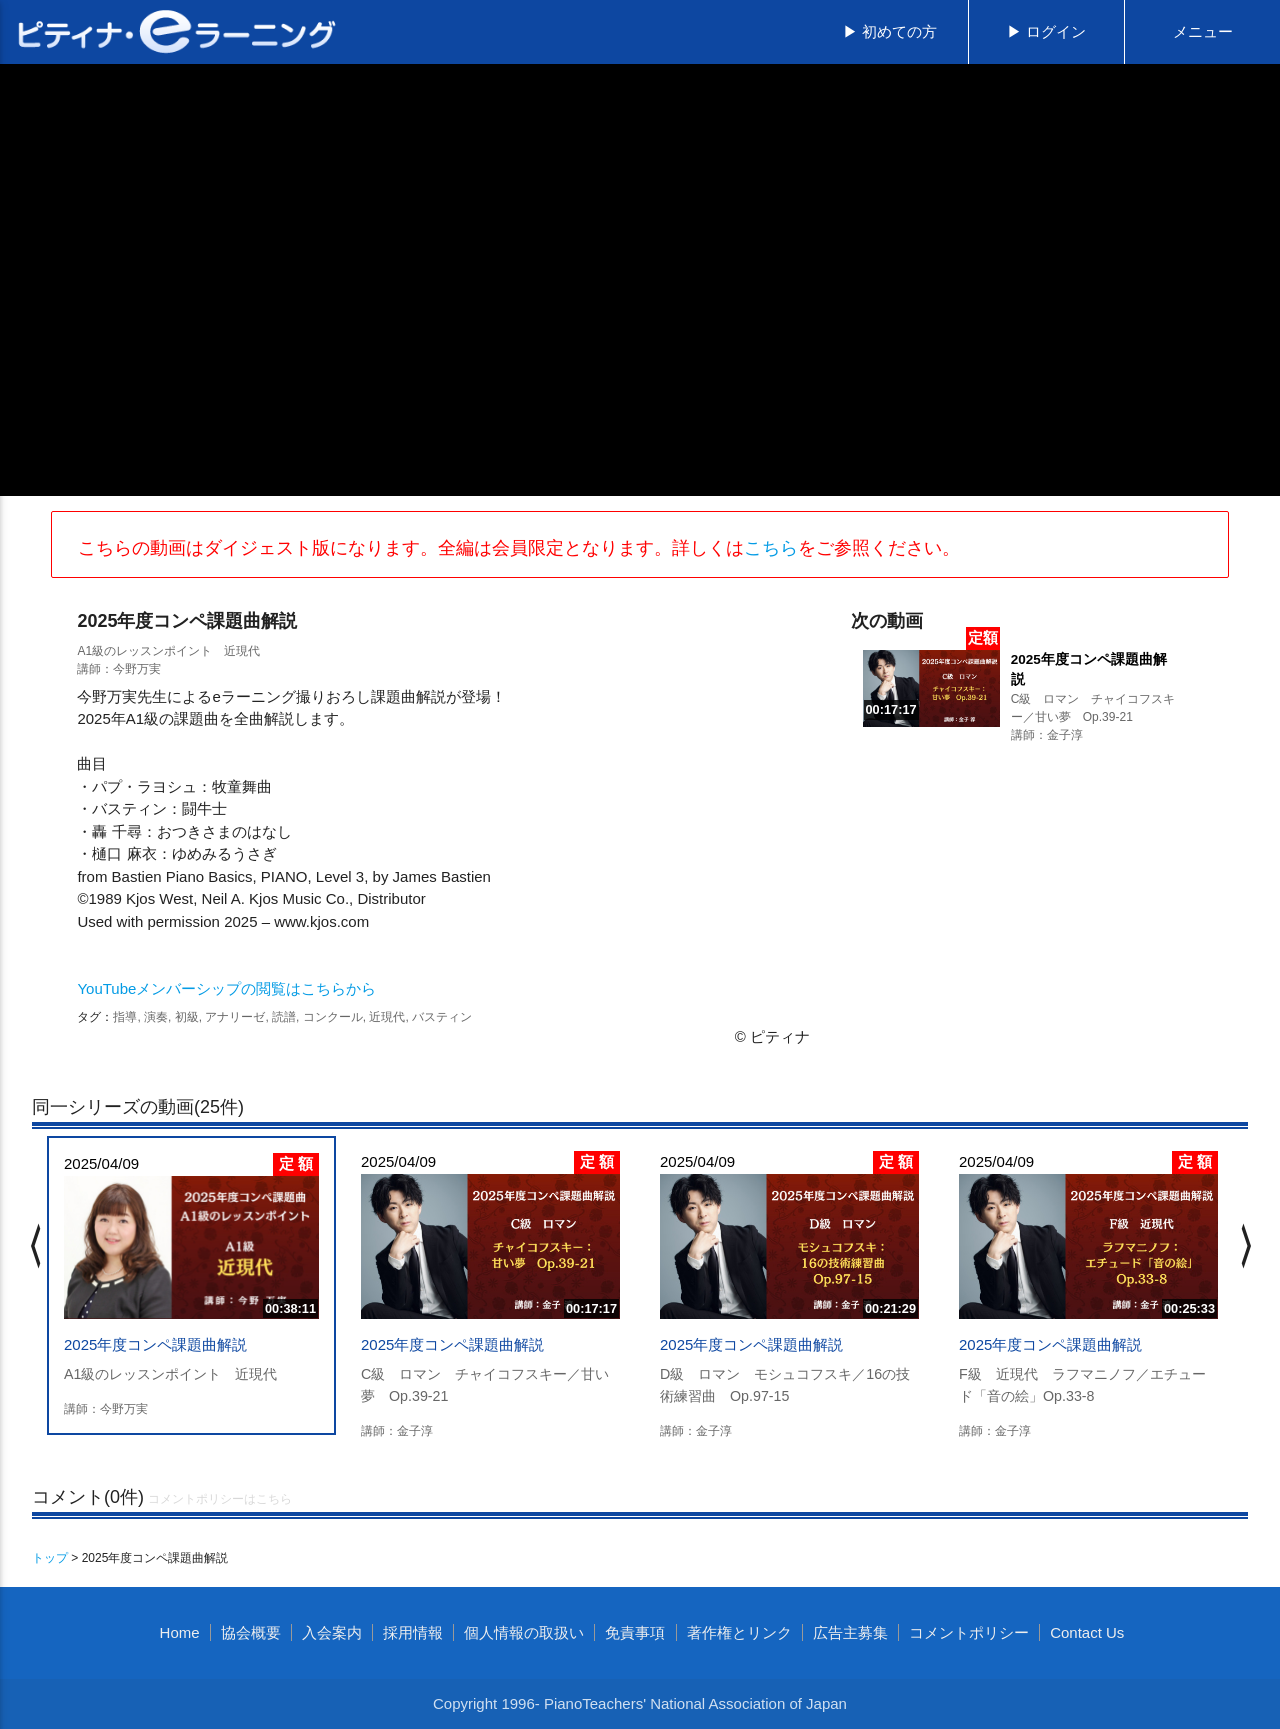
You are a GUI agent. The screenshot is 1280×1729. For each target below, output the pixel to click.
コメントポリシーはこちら (220, 1499)
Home (180, 1632)
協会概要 (251, 1632)
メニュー (1203, 31)
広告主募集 (850, 1632)
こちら (771, 548)
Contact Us (1087, 1632)
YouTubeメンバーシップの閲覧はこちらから (226, 988)
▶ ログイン (1046, 31)
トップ (50, 1558)
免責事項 (635, 1632)
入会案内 (332, 1632)
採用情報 (413, 1632)
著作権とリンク (739, 1632)
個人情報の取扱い (524, 1632)
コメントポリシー (969, 1632)
